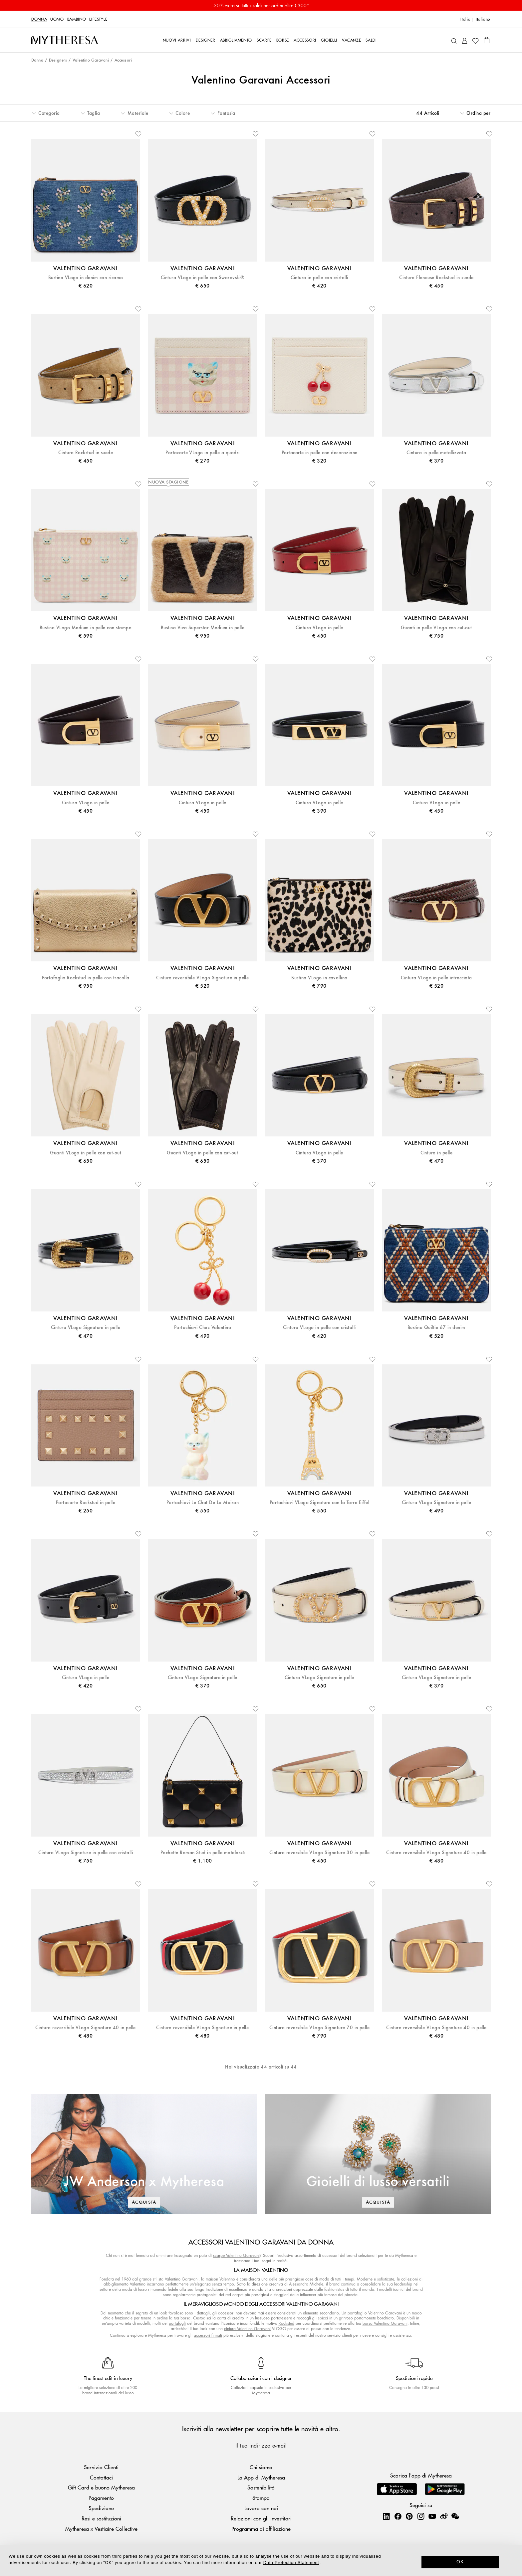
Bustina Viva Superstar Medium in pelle (202, 627)
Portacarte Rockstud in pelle (85, 1502)
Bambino (76, 19)
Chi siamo (261, 2467)
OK (460, 2561)
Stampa (261, 2497)
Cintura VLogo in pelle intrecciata (436, 977)
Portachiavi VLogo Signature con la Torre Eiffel (320, 1502)
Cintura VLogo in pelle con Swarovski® (202, 277)
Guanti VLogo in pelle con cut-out (85, 1152)
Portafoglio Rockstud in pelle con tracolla (86, 977)
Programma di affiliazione (261, 2528)
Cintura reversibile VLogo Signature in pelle (202, 977)
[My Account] (464, 40)
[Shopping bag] (486, 40)
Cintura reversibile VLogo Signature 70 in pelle (319, 2027)
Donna (39, 19)
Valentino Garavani (91, 60)
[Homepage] (64, 40)
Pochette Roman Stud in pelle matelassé (202, 1852)
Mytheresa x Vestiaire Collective (101, 2528)
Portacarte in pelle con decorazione (320, 452)
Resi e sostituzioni (101, 2518)
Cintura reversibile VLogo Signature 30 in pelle (319, 1852)
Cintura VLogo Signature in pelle (85, 1327)
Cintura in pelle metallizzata (436, 452)
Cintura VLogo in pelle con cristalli (319, 1327)
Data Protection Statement (291, 2562)
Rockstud (286, 2323)
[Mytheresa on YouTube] (432, 2516)
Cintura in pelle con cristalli (319, 277)
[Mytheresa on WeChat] (455, 2516)
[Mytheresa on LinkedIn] (386, 2516)
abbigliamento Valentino (124, 2284)
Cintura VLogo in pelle (319, 627)
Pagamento (101, 2497)
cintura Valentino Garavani (247, 2328)
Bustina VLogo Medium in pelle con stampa (85, 627)
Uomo (57, 19)
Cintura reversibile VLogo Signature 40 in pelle (436, 1852)
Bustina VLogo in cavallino (319, 977)
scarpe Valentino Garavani (236, 2255)
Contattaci (101, 2477)
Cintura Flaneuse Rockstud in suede (436, 277)
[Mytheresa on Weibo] (444, 2516)
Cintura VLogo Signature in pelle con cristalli (85, 1852)
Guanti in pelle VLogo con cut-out (436, 627)
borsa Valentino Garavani (385, 2323)
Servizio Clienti (101, 2467)
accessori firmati (208, 2335)
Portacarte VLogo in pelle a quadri (202, 452)
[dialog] (261, 2560)
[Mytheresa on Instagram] (421, 2516)
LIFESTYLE (98, 19)
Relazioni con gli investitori (261, 2518)
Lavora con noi (261, 2508)
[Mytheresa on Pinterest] (409, 2516)
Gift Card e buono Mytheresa (101, 2487)
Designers (58, 60)
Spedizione (101, 2508)
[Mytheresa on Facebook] (398, 2516)
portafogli (177, 2323)
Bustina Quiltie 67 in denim (436, 1327)
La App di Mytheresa (261, 2477)
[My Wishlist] (475, 40)
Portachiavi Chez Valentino (202, 1327)
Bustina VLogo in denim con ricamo (85, 277)
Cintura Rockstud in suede (85, 452)
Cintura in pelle (436, 1152)
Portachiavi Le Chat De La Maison (202, 1502)
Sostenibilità (261, 2487)
